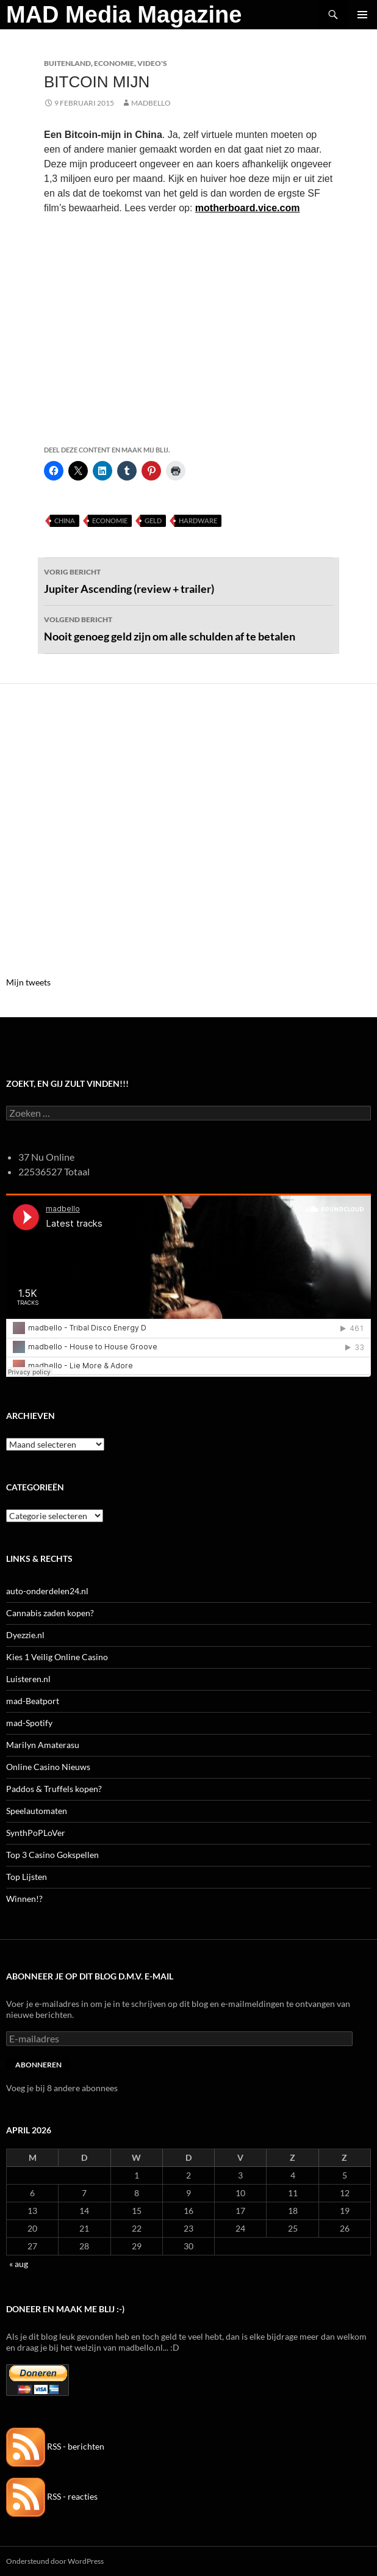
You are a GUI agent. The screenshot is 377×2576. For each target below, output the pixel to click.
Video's (152, 63)
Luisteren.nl (28, 1679)
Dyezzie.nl (25, 1635)
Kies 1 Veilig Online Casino (57, 1657)
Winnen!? (24, 1898)
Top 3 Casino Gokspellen (52, 1854)
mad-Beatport (32, 1701)
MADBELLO (151, 102)
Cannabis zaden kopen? (50, 1613)
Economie (114, 63)
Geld (153, 520)
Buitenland (67, 63)
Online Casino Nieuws (48, 1766)
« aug (18, 2264)
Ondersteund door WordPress (55, 2561)
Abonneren (38, 2064)
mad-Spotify (29, 1723)
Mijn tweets (28, 982)
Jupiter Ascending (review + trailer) (188, 580)
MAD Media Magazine (124, 14)
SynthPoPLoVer (35, 1832)
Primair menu (362, 14)
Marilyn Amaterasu (42, 1745)
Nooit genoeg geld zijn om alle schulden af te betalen (188, 627)
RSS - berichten (55, 2446)
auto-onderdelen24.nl (47, 1591)
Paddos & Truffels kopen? (54, 1788)
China (64, 520)
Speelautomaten (36, 1810)
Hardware (198, 520)
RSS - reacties (52, 2496)
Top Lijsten (26, 1876)
